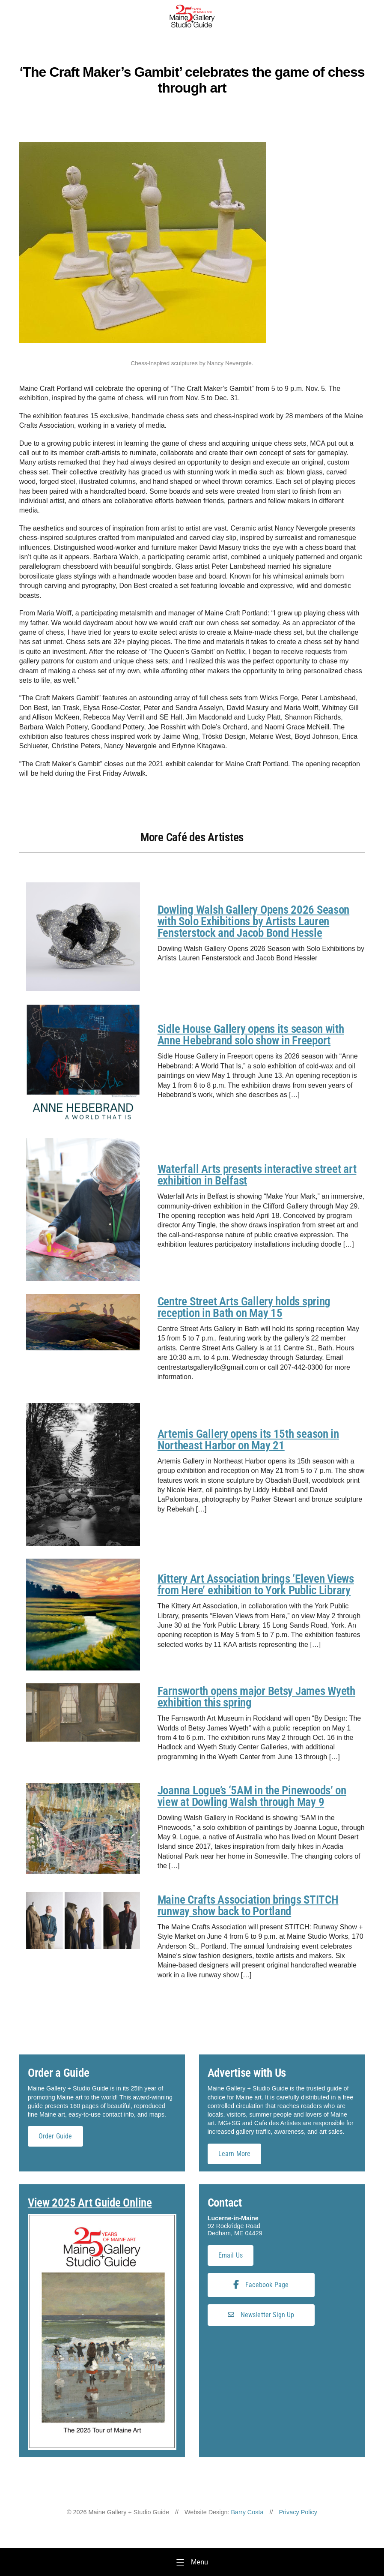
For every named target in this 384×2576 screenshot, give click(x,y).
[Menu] (192, 2562)
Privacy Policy (298, 2512)
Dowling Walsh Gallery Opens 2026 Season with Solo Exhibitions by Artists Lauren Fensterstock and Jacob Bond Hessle (253, 921)
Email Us (230, 2255)
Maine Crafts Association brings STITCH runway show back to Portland (248, 1905)
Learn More (234, 2154)
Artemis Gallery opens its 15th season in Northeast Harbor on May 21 (248, 1439)
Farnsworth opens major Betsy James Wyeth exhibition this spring (256, 1696)
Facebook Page (261, 2285)
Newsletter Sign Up (261, 2315)
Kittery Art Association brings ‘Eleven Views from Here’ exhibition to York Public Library (256, 1584)
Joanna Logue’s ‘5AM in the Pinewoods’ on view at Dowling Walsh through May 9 (252, 1796)
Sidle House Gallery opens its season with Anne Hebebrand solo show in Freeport (251, 1034)
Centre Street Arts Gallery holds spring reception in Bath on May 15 (244, 1307)
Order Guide (55, 2136)
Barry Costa (247, 2512)
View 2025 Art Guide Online (90, 2203)
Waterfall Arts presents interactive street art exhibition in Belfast (257, 1175)
